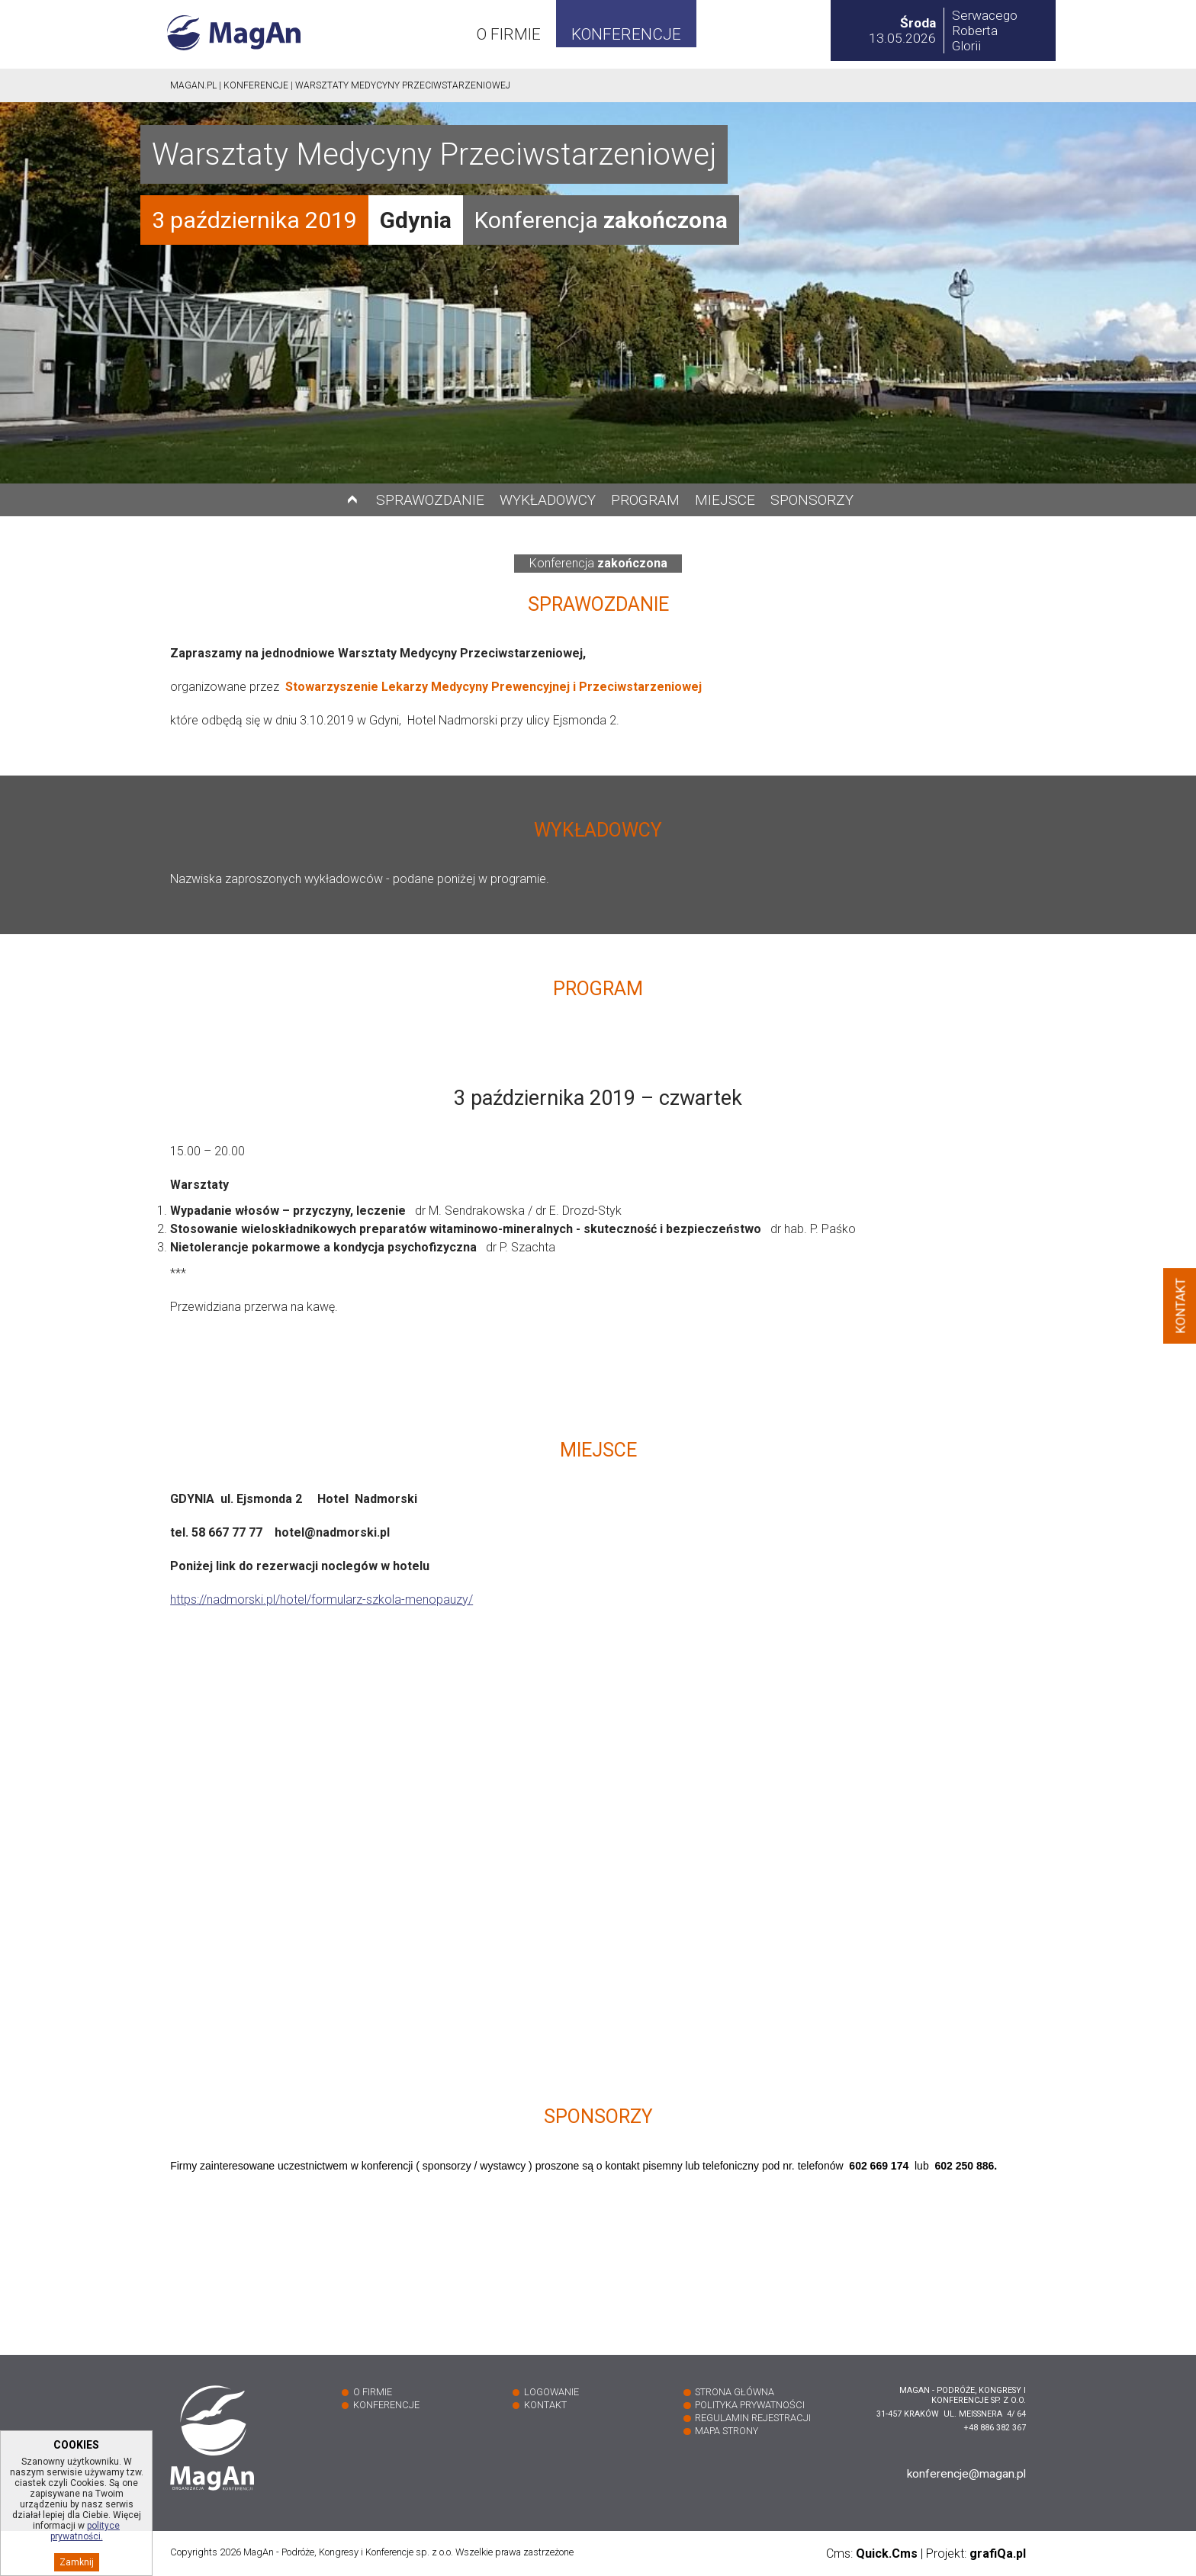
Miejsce (725, 500)
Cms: (872, 2553)
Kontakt (545, 2405)
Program (645, 500)
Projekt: (976, 2553)
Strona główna (734, 2392)
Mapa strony (726, 2430)
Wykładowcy (548, 500)
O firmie (509, 34)
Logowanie (551, 2392)
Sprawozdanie (430, 500)
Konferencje (626, 34)
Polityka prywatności (750, 2405)
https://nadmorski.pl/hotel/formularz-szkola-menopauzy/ (321, 1599)
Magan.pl (193, 85)
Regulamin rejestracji (753, 2417)
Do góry (352, 499)
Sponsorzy (812, 500)
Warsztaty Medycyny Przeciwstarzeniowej (402, 85)
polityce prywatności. (85, 2550)
